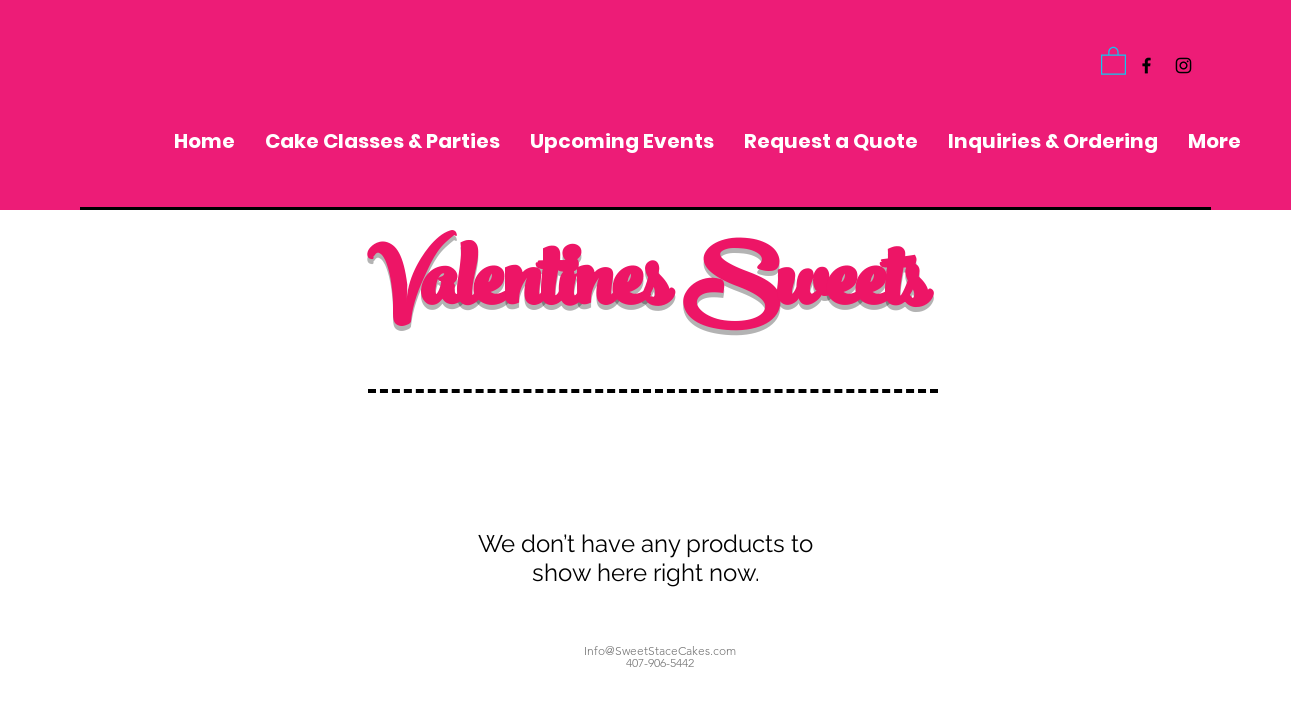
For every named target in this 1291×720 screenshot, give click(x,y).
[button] (1113, 60)
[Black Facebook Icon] (1146, 65)
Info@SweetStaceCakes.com (660, 650)
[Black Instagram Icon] (1183, 65)
